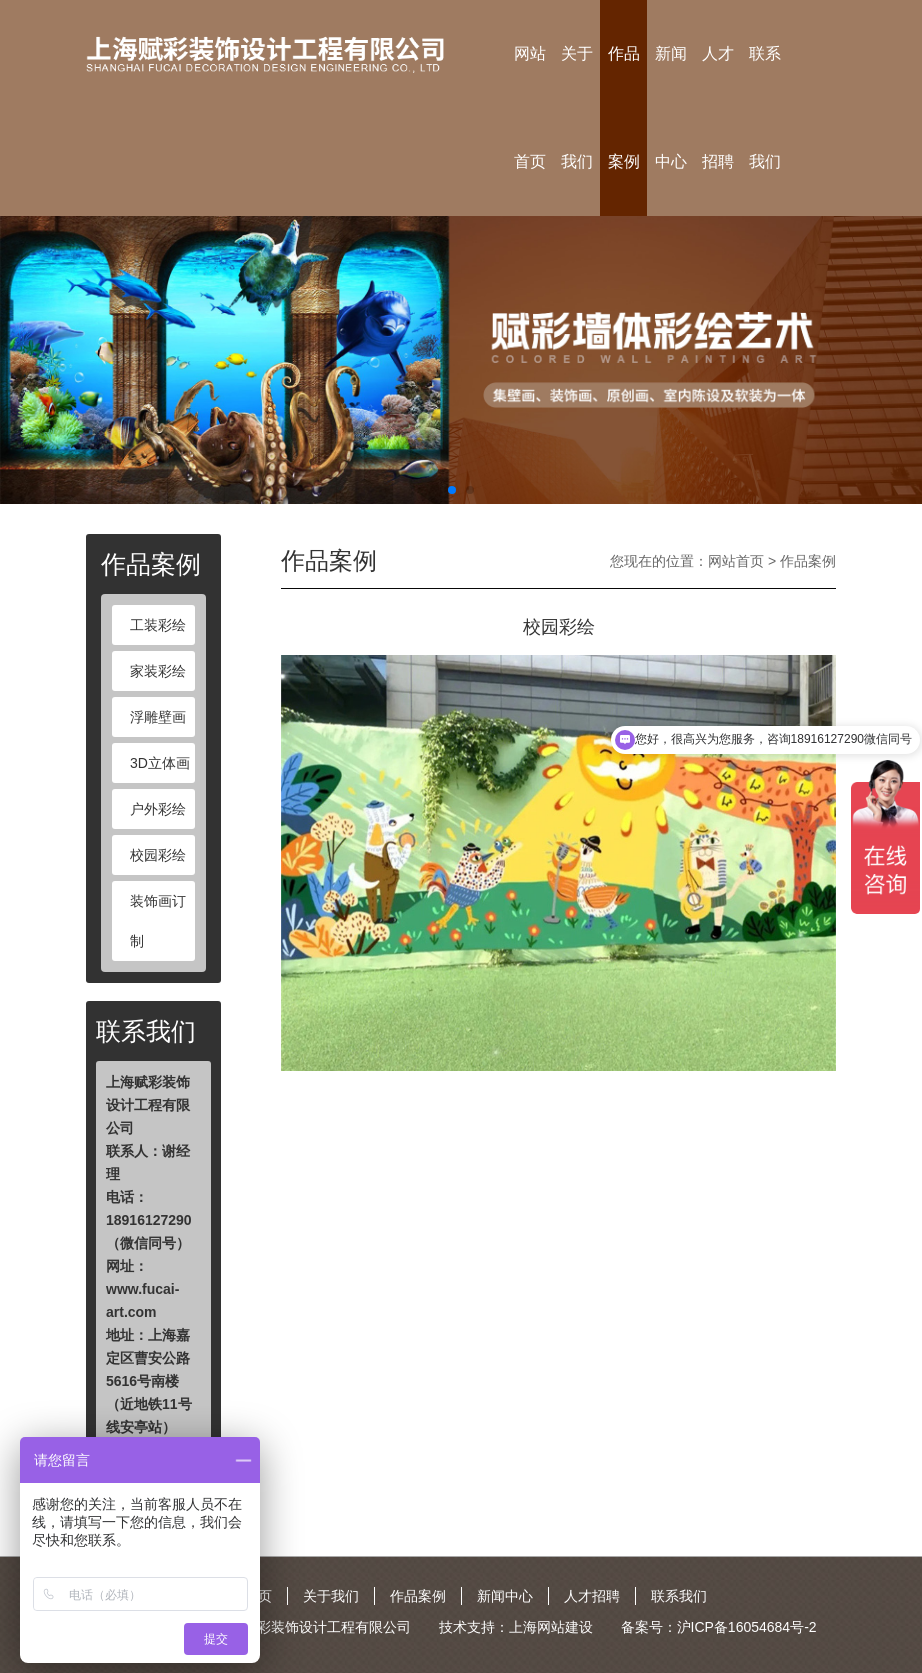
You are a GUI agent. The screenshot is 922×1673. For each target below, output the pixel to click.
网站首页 (530, 107)
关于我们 (577, 107)
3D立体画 (160, 763)
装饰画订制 (158, 921)
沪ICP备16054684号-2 (747, 1627)
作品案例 (624, 107)
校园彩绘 (158, 855)
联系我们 (765, 107)
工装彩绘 (158, 625)
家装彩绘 (158, 671)
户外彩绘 (158, 809)
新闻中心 (671, 107)
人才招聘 (718, 107)
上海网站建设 (551, 1627)
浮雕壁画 (158, 717)
